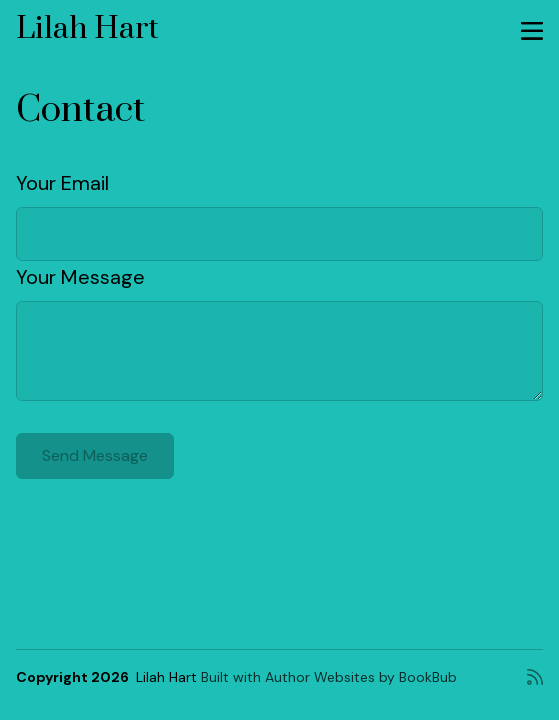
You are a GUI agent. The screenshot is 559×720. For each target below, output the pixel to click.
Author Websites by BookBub (361, 677)
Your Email (62, 183)
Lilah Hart (87, 29)
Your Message (80, 277)
